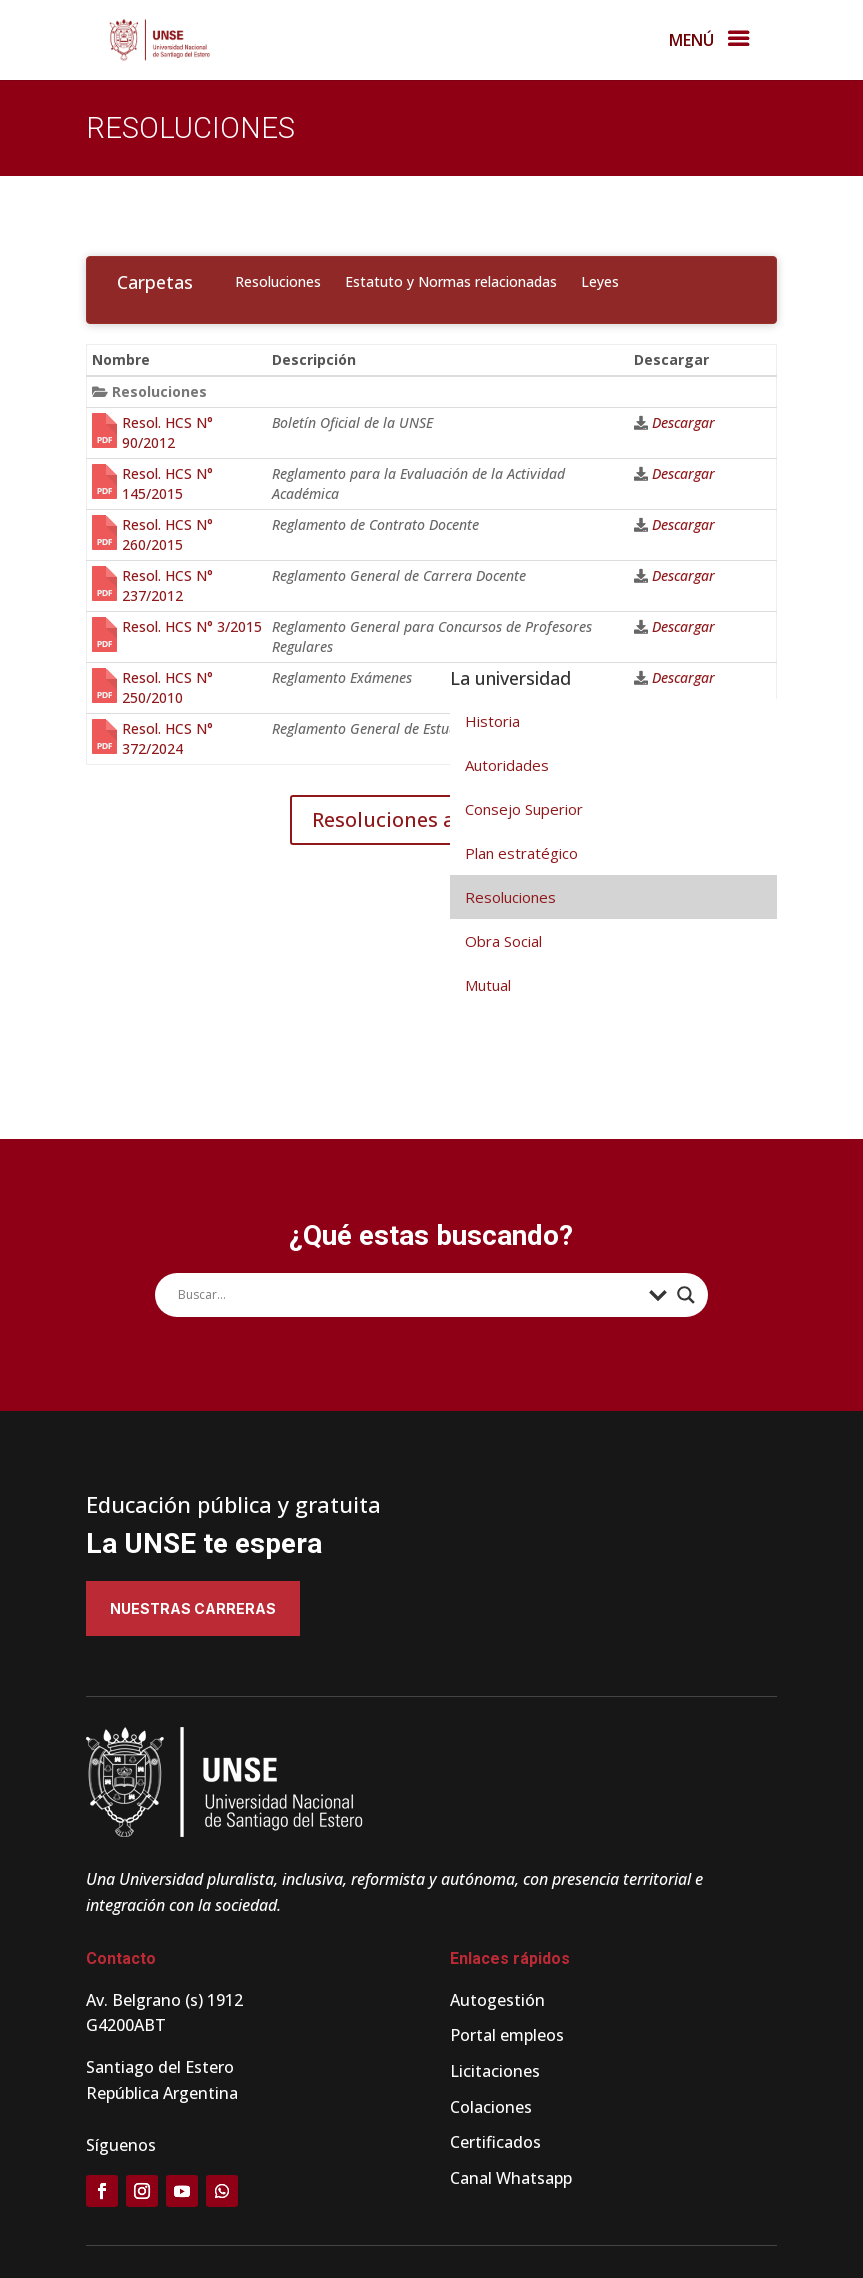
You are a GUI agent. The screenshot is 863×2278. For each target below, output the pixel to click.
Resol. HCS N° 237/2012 (167, 585)
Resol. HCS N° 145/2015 (167, 483)
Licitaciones (495, 2071)
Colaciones (491, 2107)
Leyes (600, 281)
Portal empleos (507, 2035)
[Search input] (408, 1295)
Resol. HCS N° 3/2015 (192, 626)
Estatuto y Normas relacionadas (451, 281)
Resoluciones (278, 281)
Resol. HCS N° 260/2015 (167, 534)
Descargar (683, 422)
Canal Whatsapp (511, 2178)
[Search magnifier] (686, 1295)
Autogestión (497, 2000)
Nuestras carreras (193, 1608)
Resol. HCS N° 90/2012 (167, 432)
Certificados (495, 2142)
